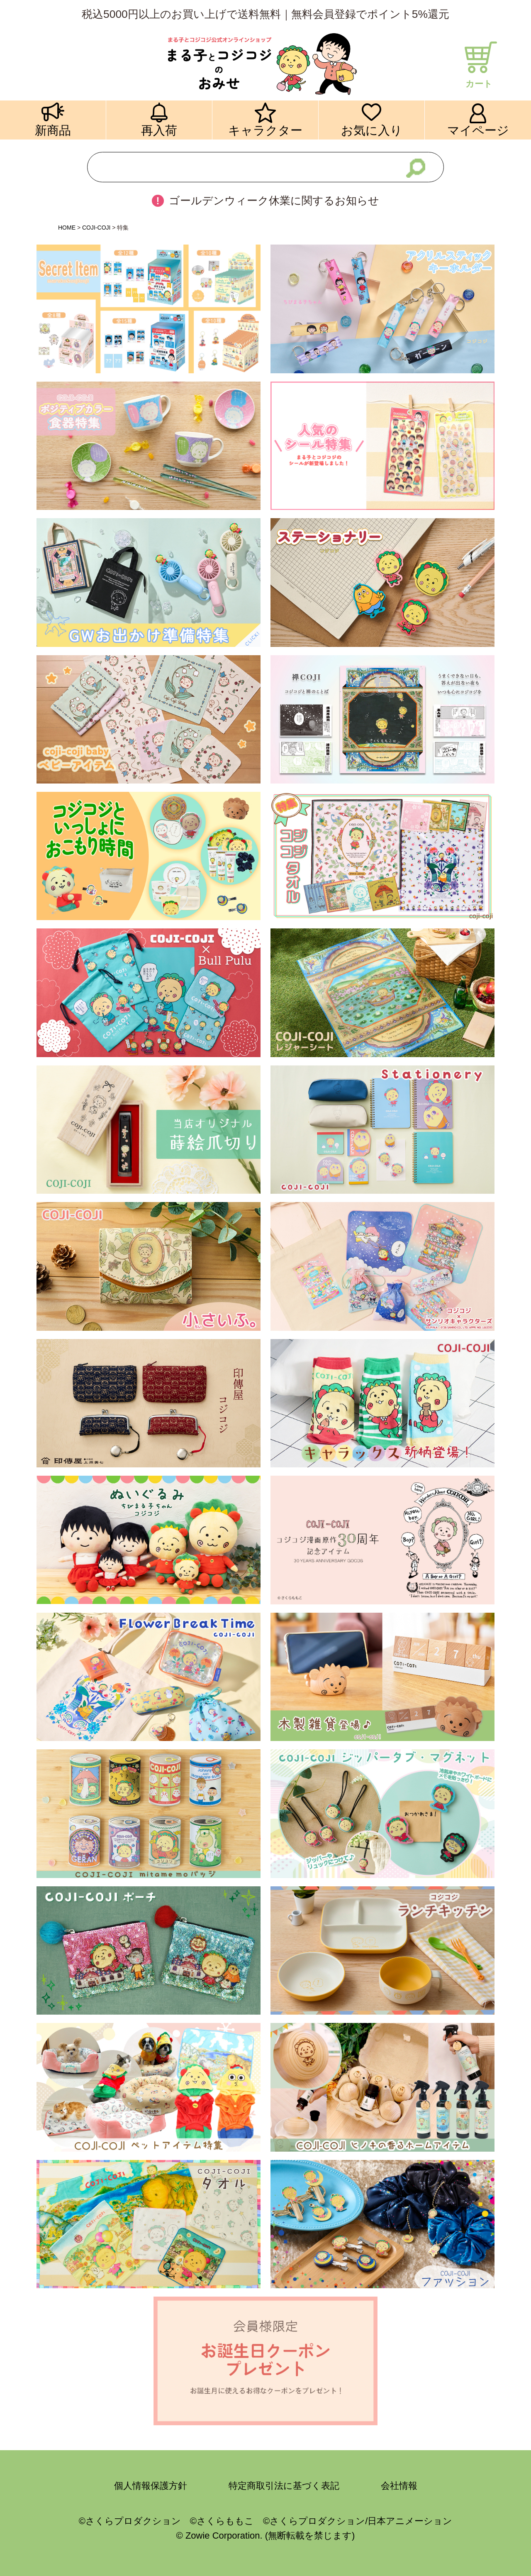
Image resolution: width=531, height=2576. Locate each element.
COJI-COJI (96, 227)
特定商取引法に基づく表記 (284, 2486)
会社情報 (399, 2486)
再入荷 (159, 130)
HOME (67, 227)
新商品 (53, 130)
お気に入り (371, 130)
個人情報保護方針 (150, 2486)
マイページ (478, 130)
